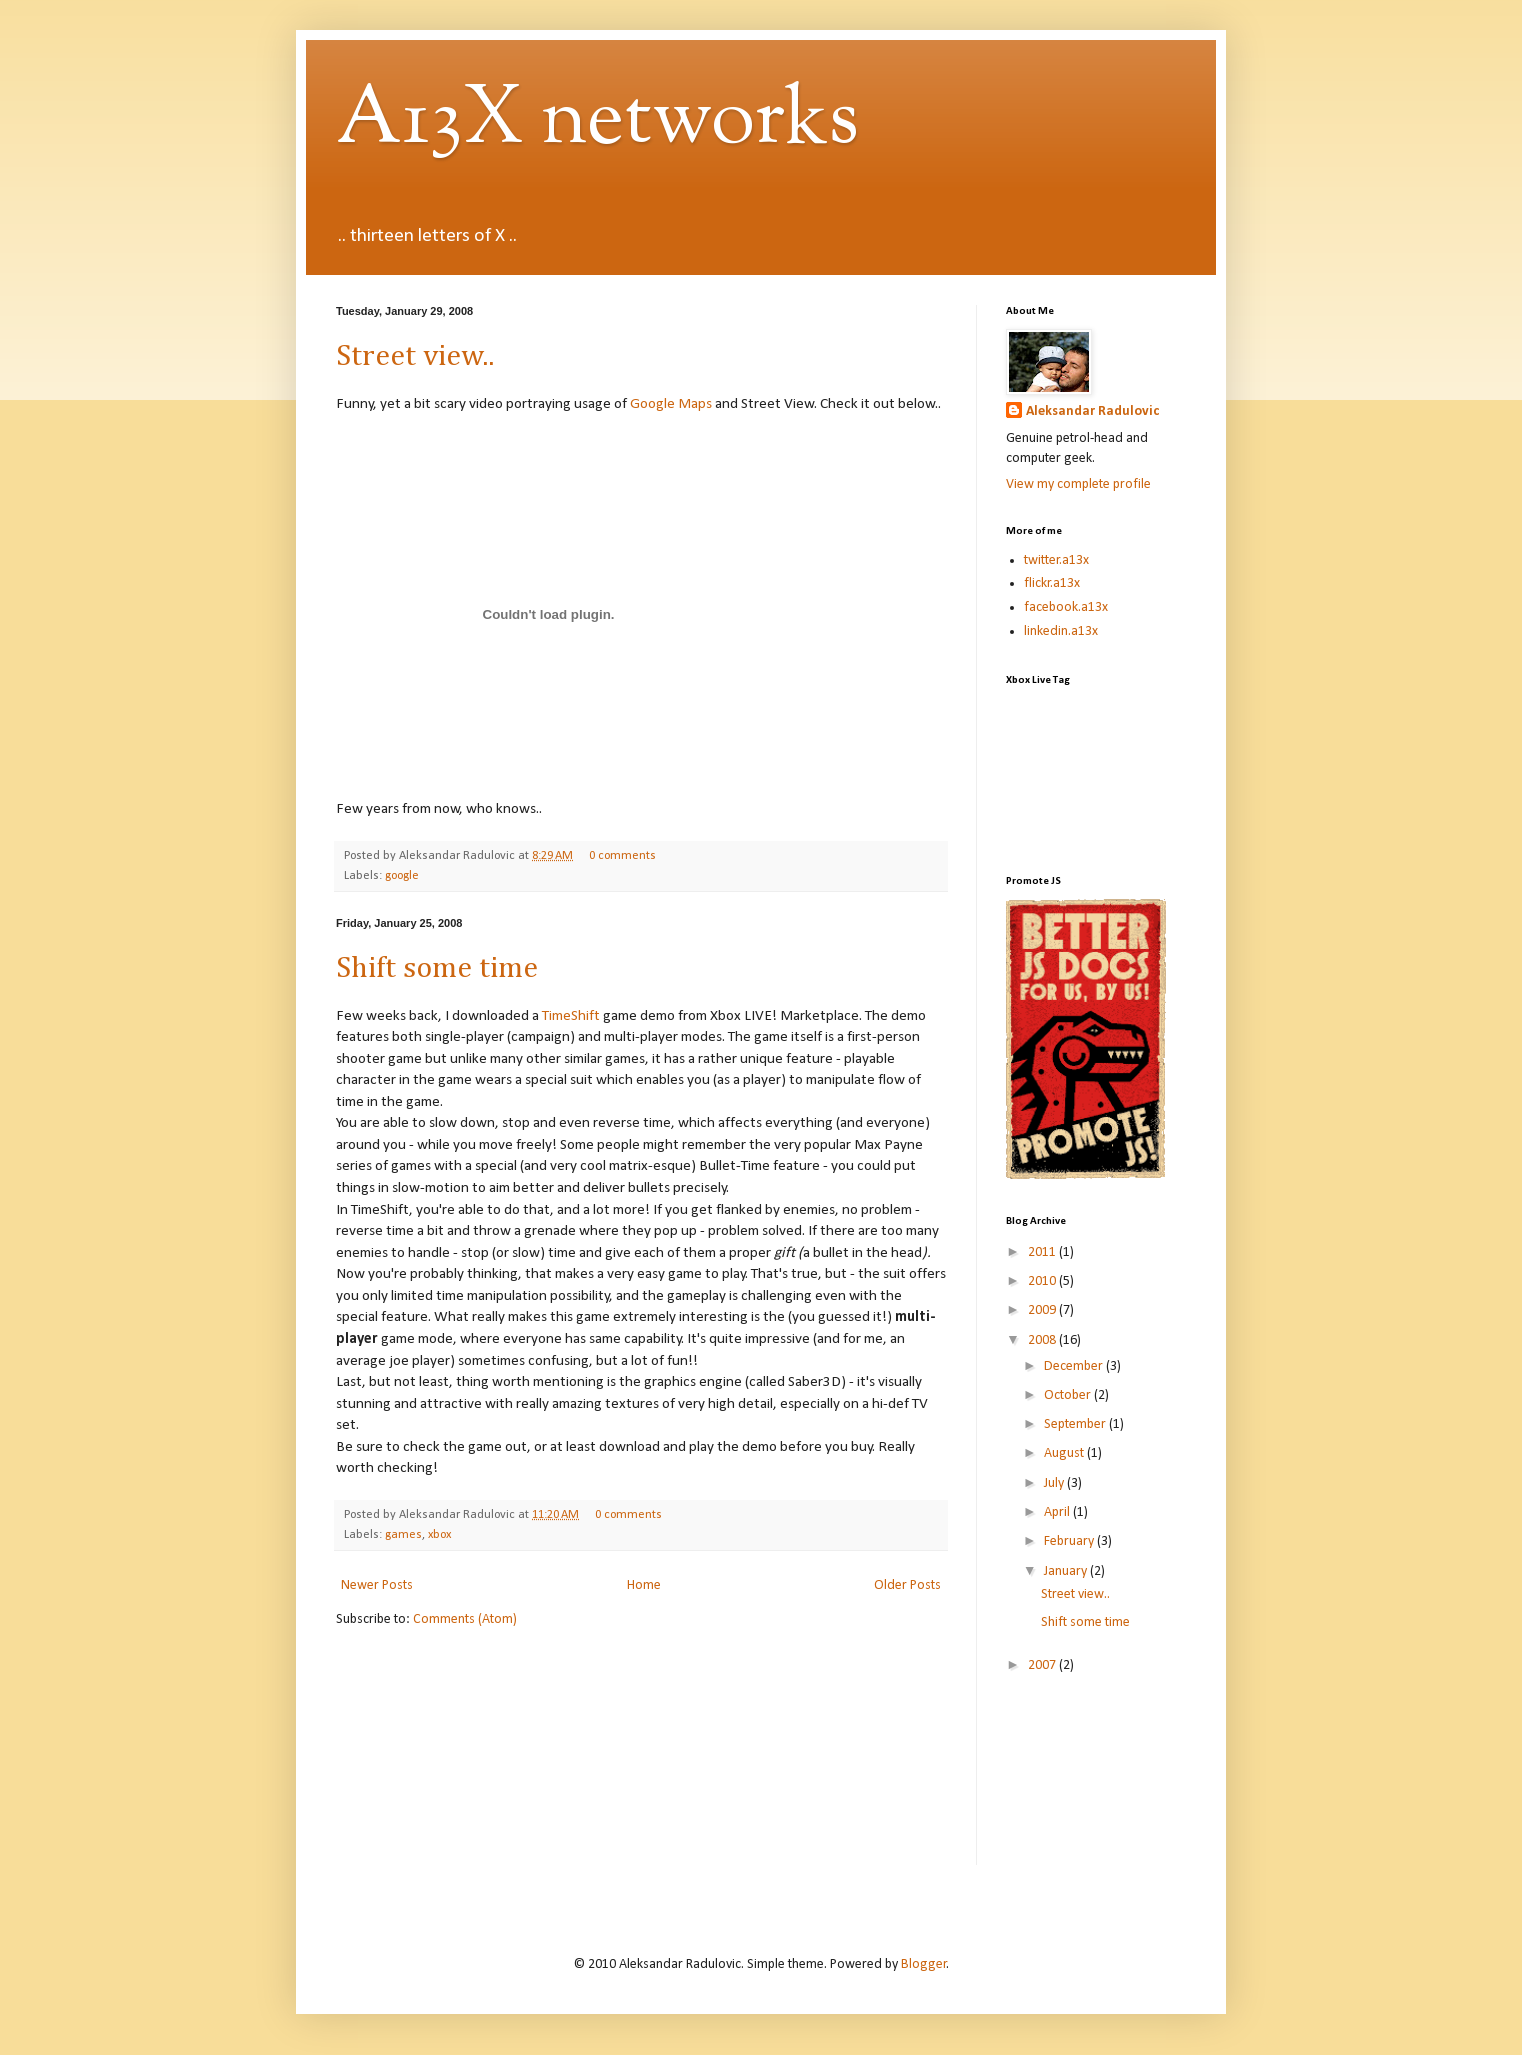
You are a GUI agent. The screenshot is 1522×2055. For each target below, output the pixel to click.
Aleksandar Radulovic (1092, 411)
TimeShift (571, 1016)
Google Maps (671, 404)
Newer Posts (377, 1585)
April (1058, 1512)
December (1075, 1366)
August (1065, 1453)
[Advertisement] (1096, 1783)
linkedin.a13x (1061, 631)
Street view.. (415, 357)
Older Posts (907, 1585)
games (403, 1535)
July (1055, 1483)
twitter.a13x (1056, 560)
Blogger (924, 1964)
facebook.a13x (1066, 607)
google (402, 876)
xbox (439, 1535)
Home (644, 1585)
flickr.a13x (1052, 583)
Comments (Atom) (465, 1619)
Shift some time (437, 969)
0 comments (622, 856)
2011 (1043, 1252)
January (1067, 1571)
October (1069, 1395)
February (1070, 1541)
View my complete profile (1078, 484)
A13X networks (597, 121)
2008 (1043, 1340)
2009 (1043, 1310)
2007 (1043, 1665)
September (1076, 1424)
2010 (1043, 1281)
